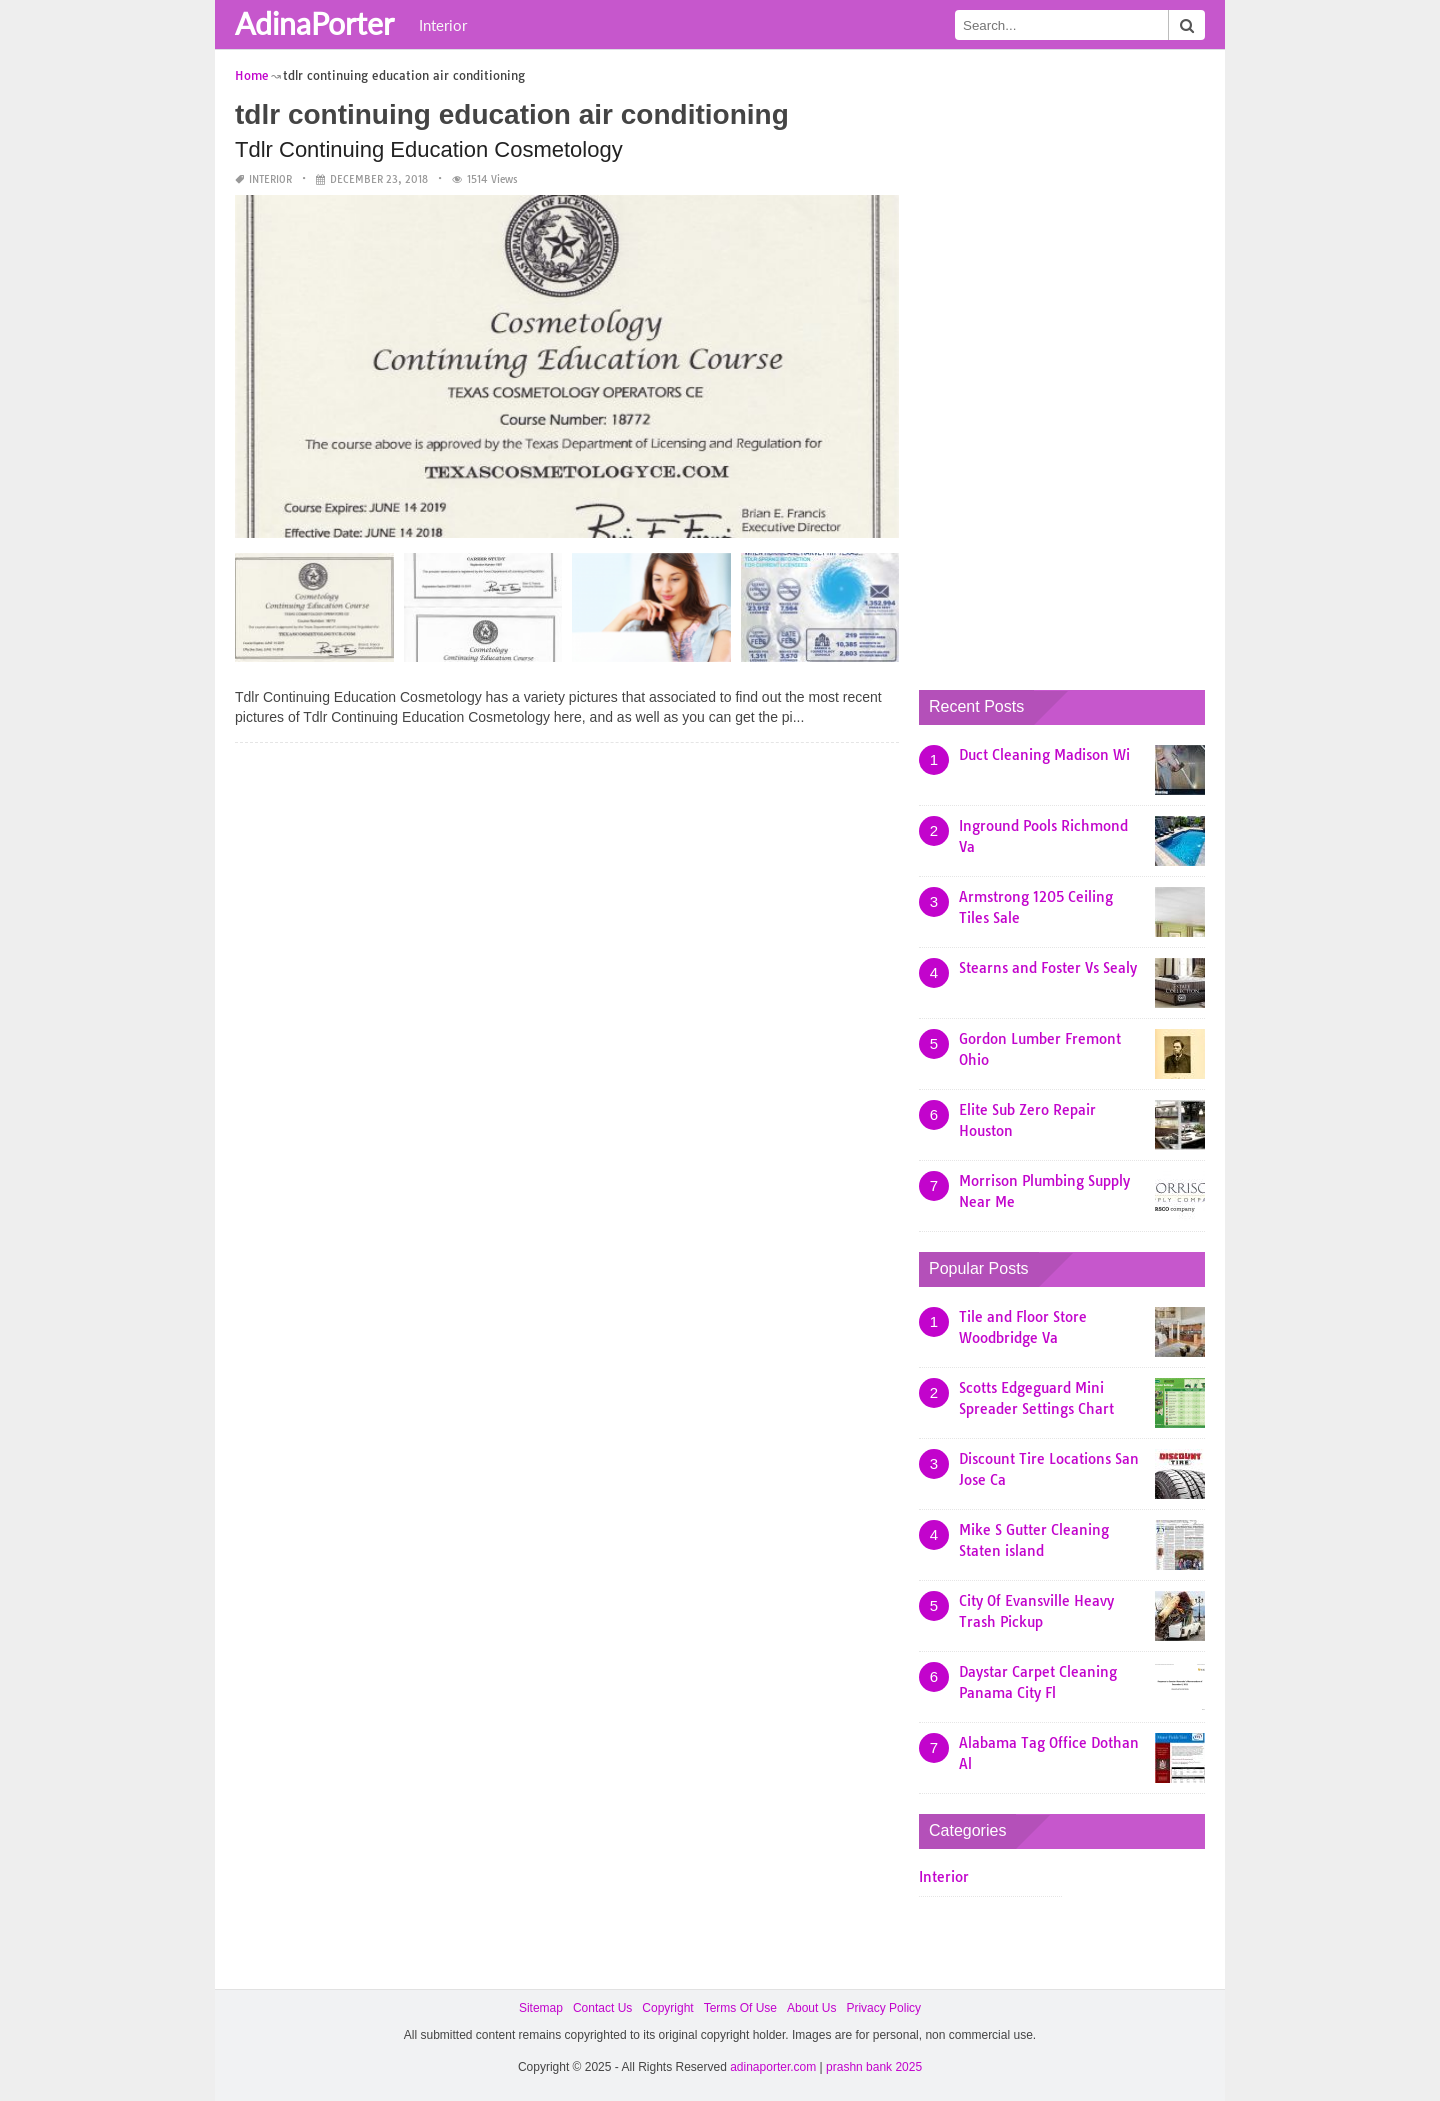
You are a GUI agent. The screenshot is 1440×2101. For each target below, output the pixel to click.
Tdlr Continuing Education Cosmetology (429, 149)
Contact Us (602, 2008)
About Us (811, 2008)
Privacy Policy (883, 2008)
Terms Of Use (740, 2008)
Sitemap (541, 2008)
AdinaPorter (314, 23)
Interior (443, 25)
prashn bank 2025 (874, 2067)
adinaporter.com (773, 2067)
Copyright (667, 2008)
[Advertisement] (1069, 365)
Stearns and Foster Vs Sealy (1048, 968)
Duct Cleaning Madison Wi (1044, 755)
